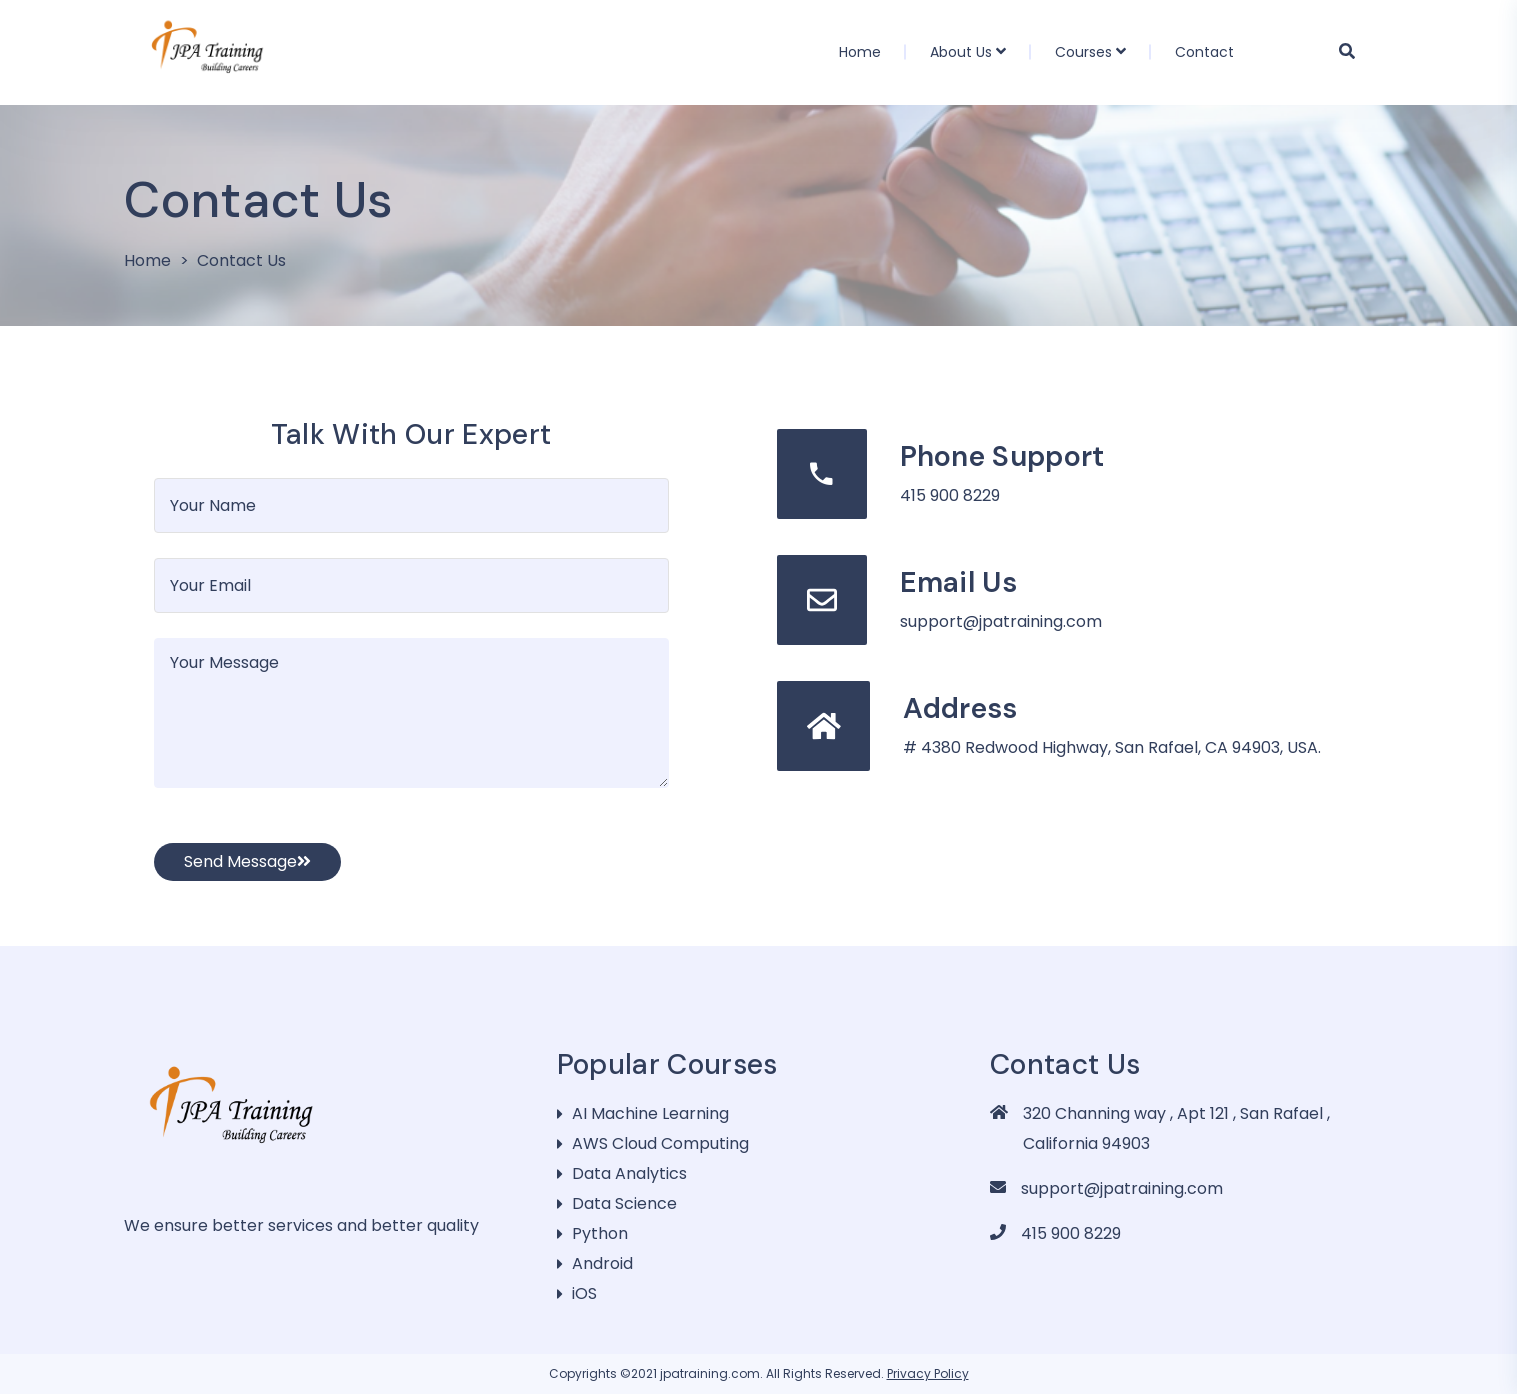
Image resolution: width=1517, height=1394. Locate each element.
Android (602, 1263)
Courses (1083, 52)
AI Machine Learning (650, 1113)
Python (600, 1233)
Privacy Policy (928, 1373)
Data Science (624, 1203)
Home (860, 52)
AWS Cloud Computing (660, 1143)
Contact (1204, 52)
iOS (584, 1293)
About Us (961, 52)
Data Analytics (629, 1173)
